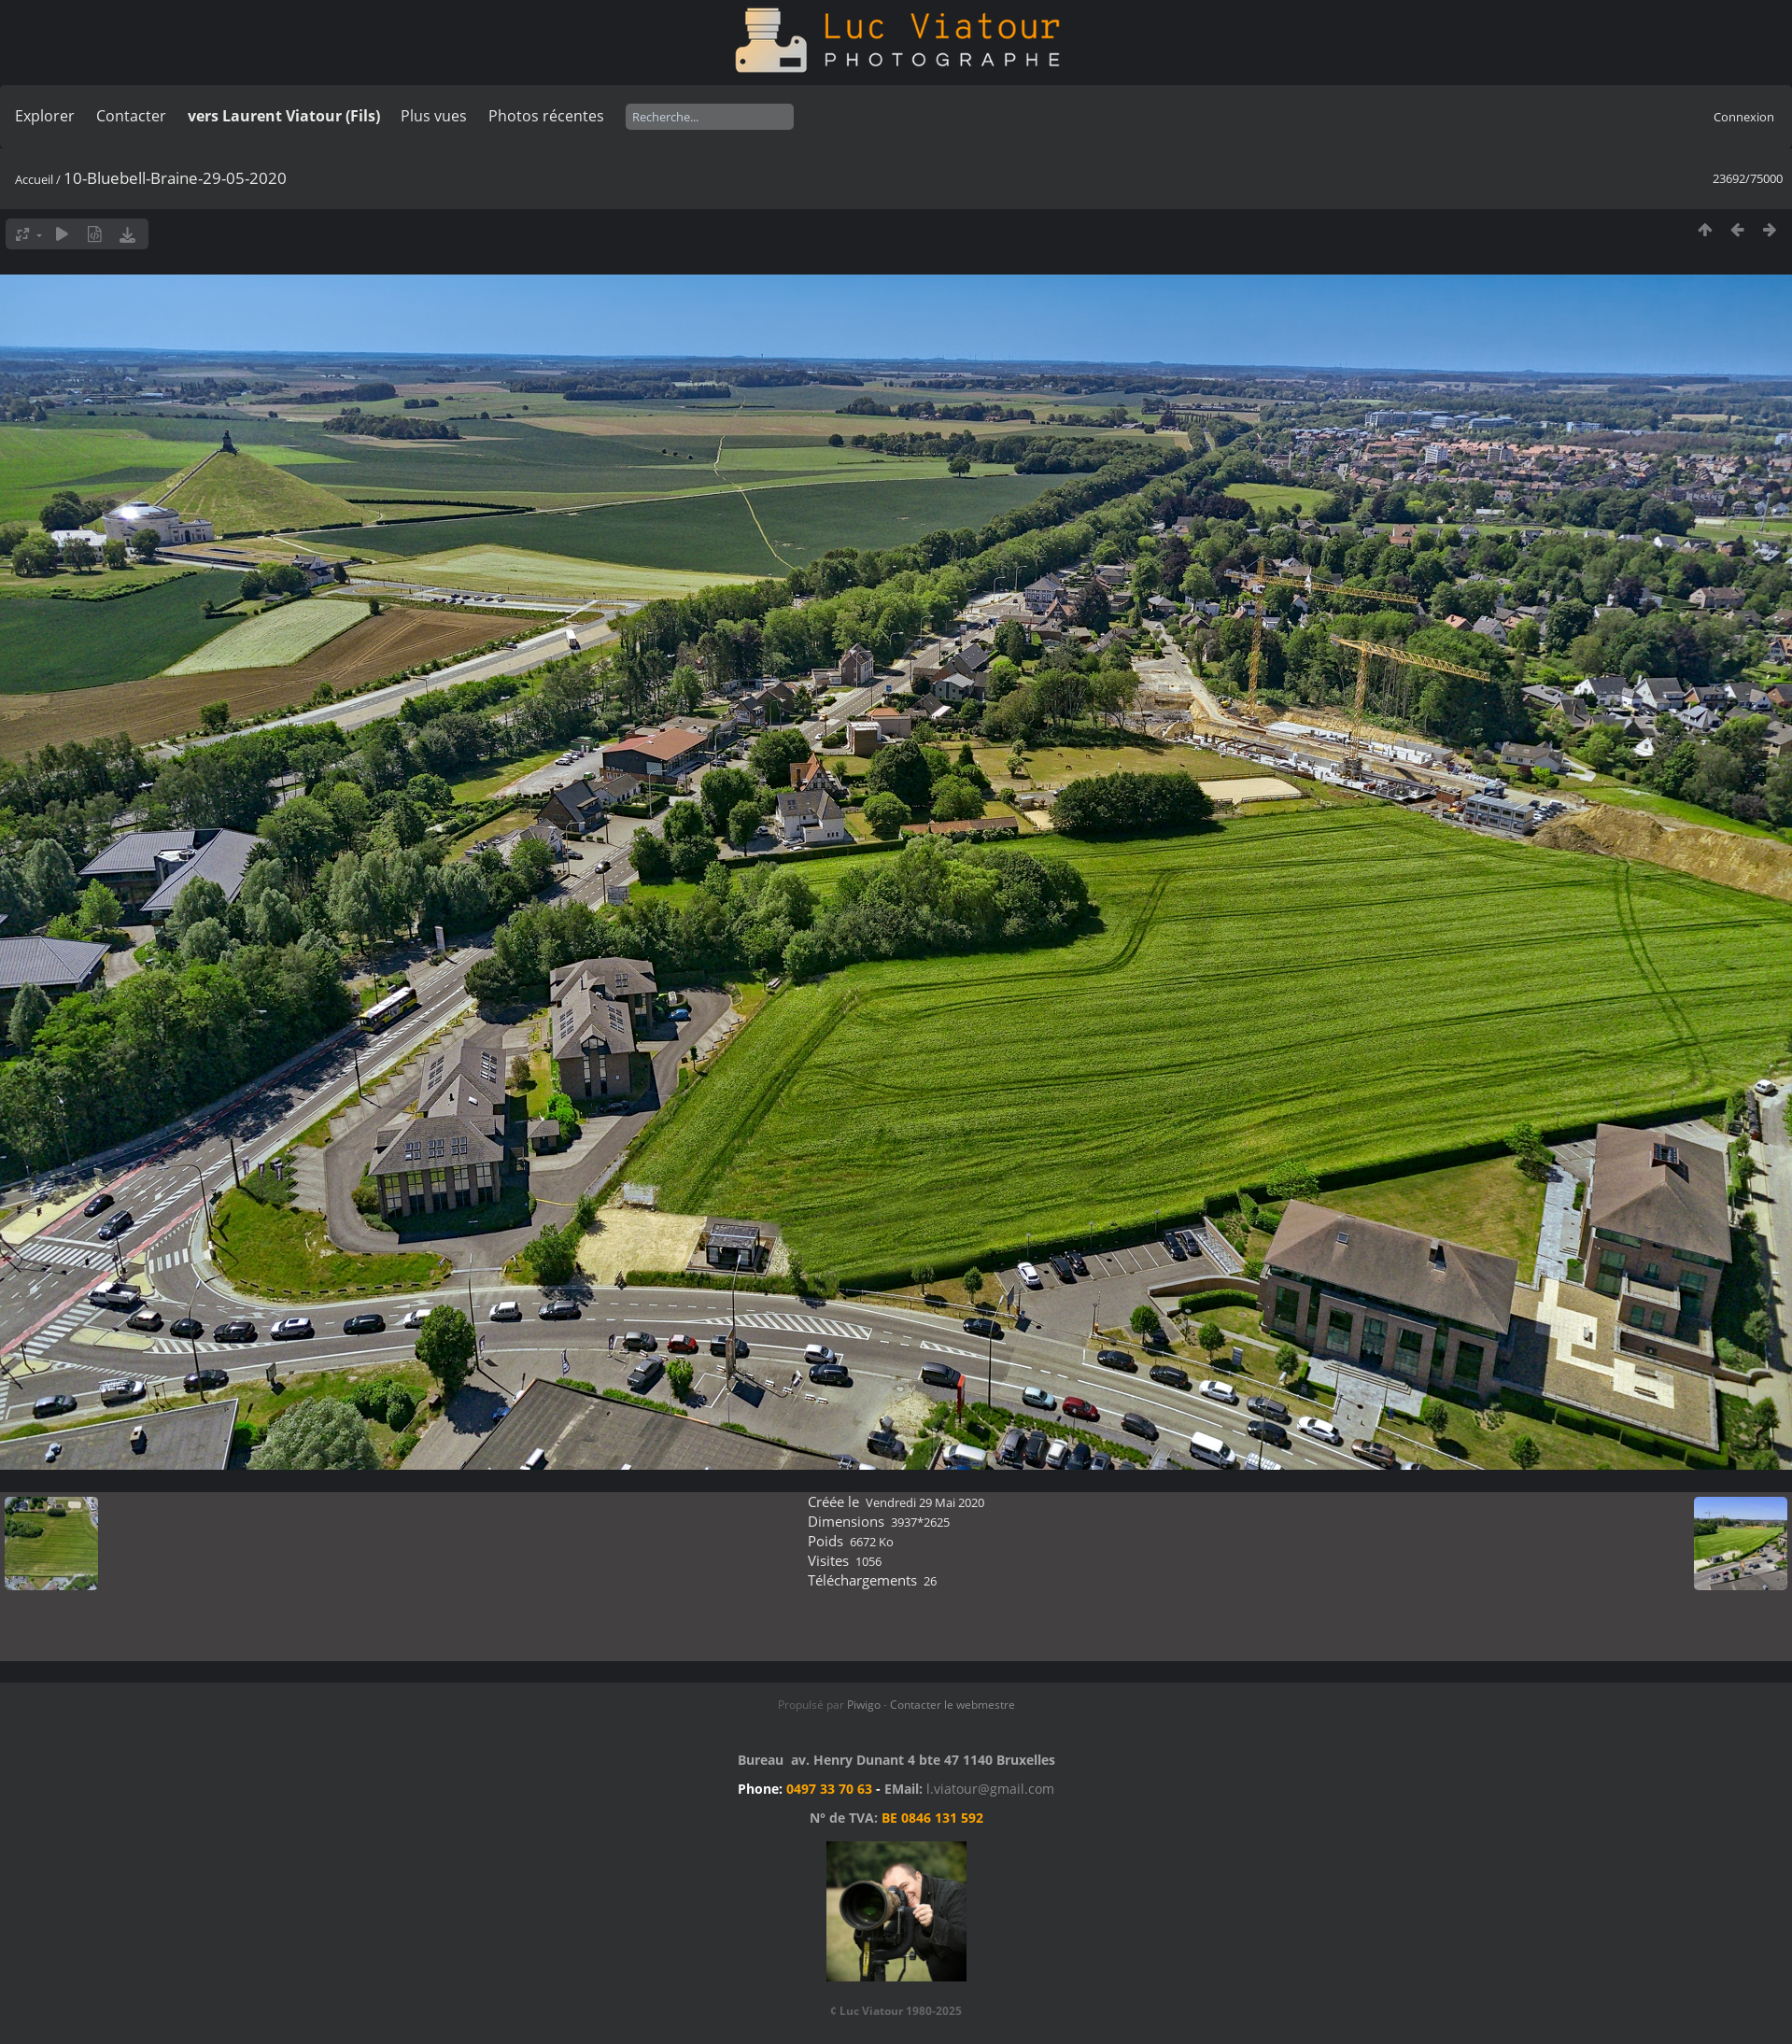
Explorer (45, 116)
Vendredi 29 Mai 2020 (925, 1502)
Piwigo (864, 1705)
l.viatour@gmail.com (990, 1788)
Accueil (34, 179)
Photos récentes (546, 116)
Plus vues (434, 116)
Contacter (131, 116)
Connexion (1744, 116)
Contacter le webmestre (952, 1705)
